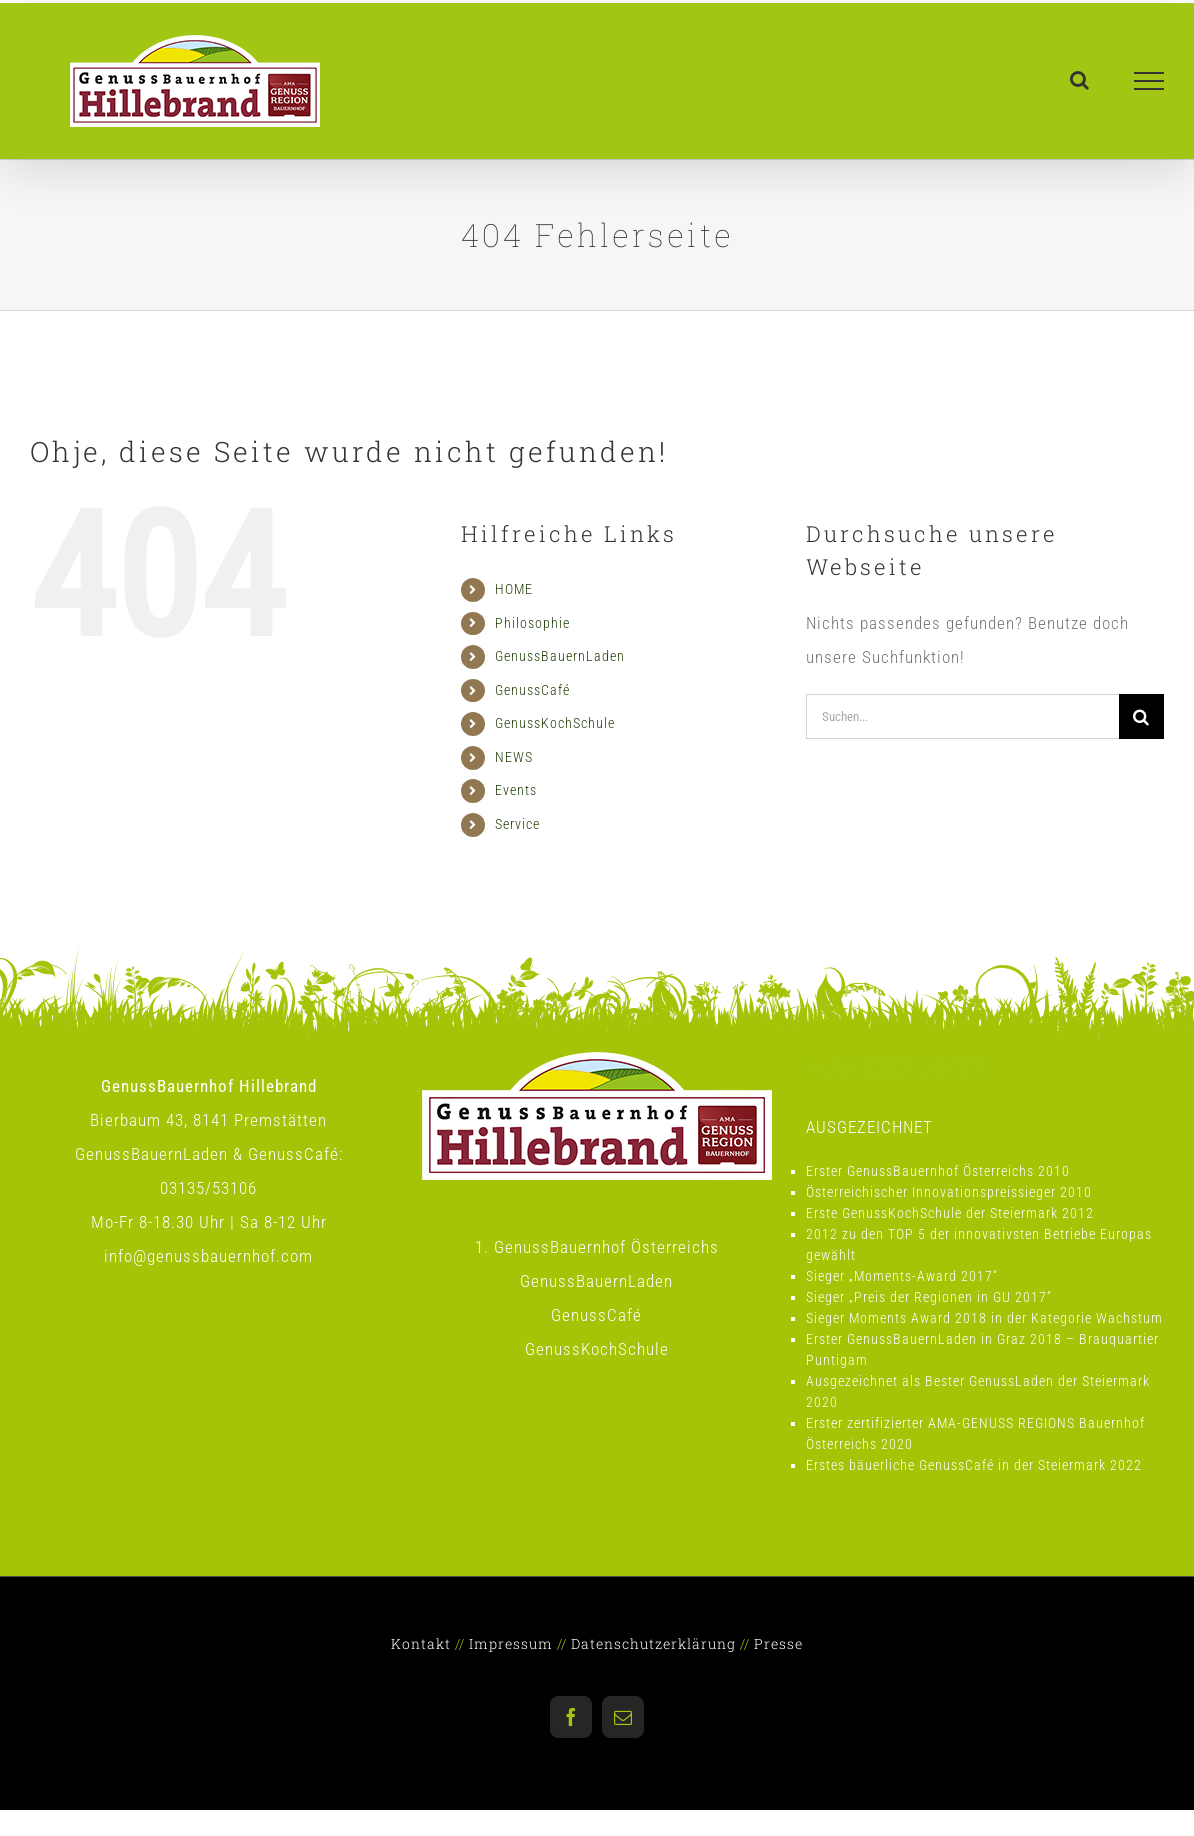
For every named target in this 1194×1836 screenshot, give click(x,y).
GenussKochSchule (555, 723)
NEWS (514, 757)
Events (516, 790)
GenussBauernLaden (560, 656)
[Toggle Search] (1080, 80)
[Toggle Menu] (1149, 81)
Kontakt (421, 1643)
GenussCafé (532, 690)
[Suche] (1141, 716)
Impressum (511, 1643)
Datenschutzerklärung (653, 1643)
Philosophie (532, 623)
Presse (778, 1643)
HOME (514, 589)
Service (517, 824)
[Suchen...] (962, 716)
